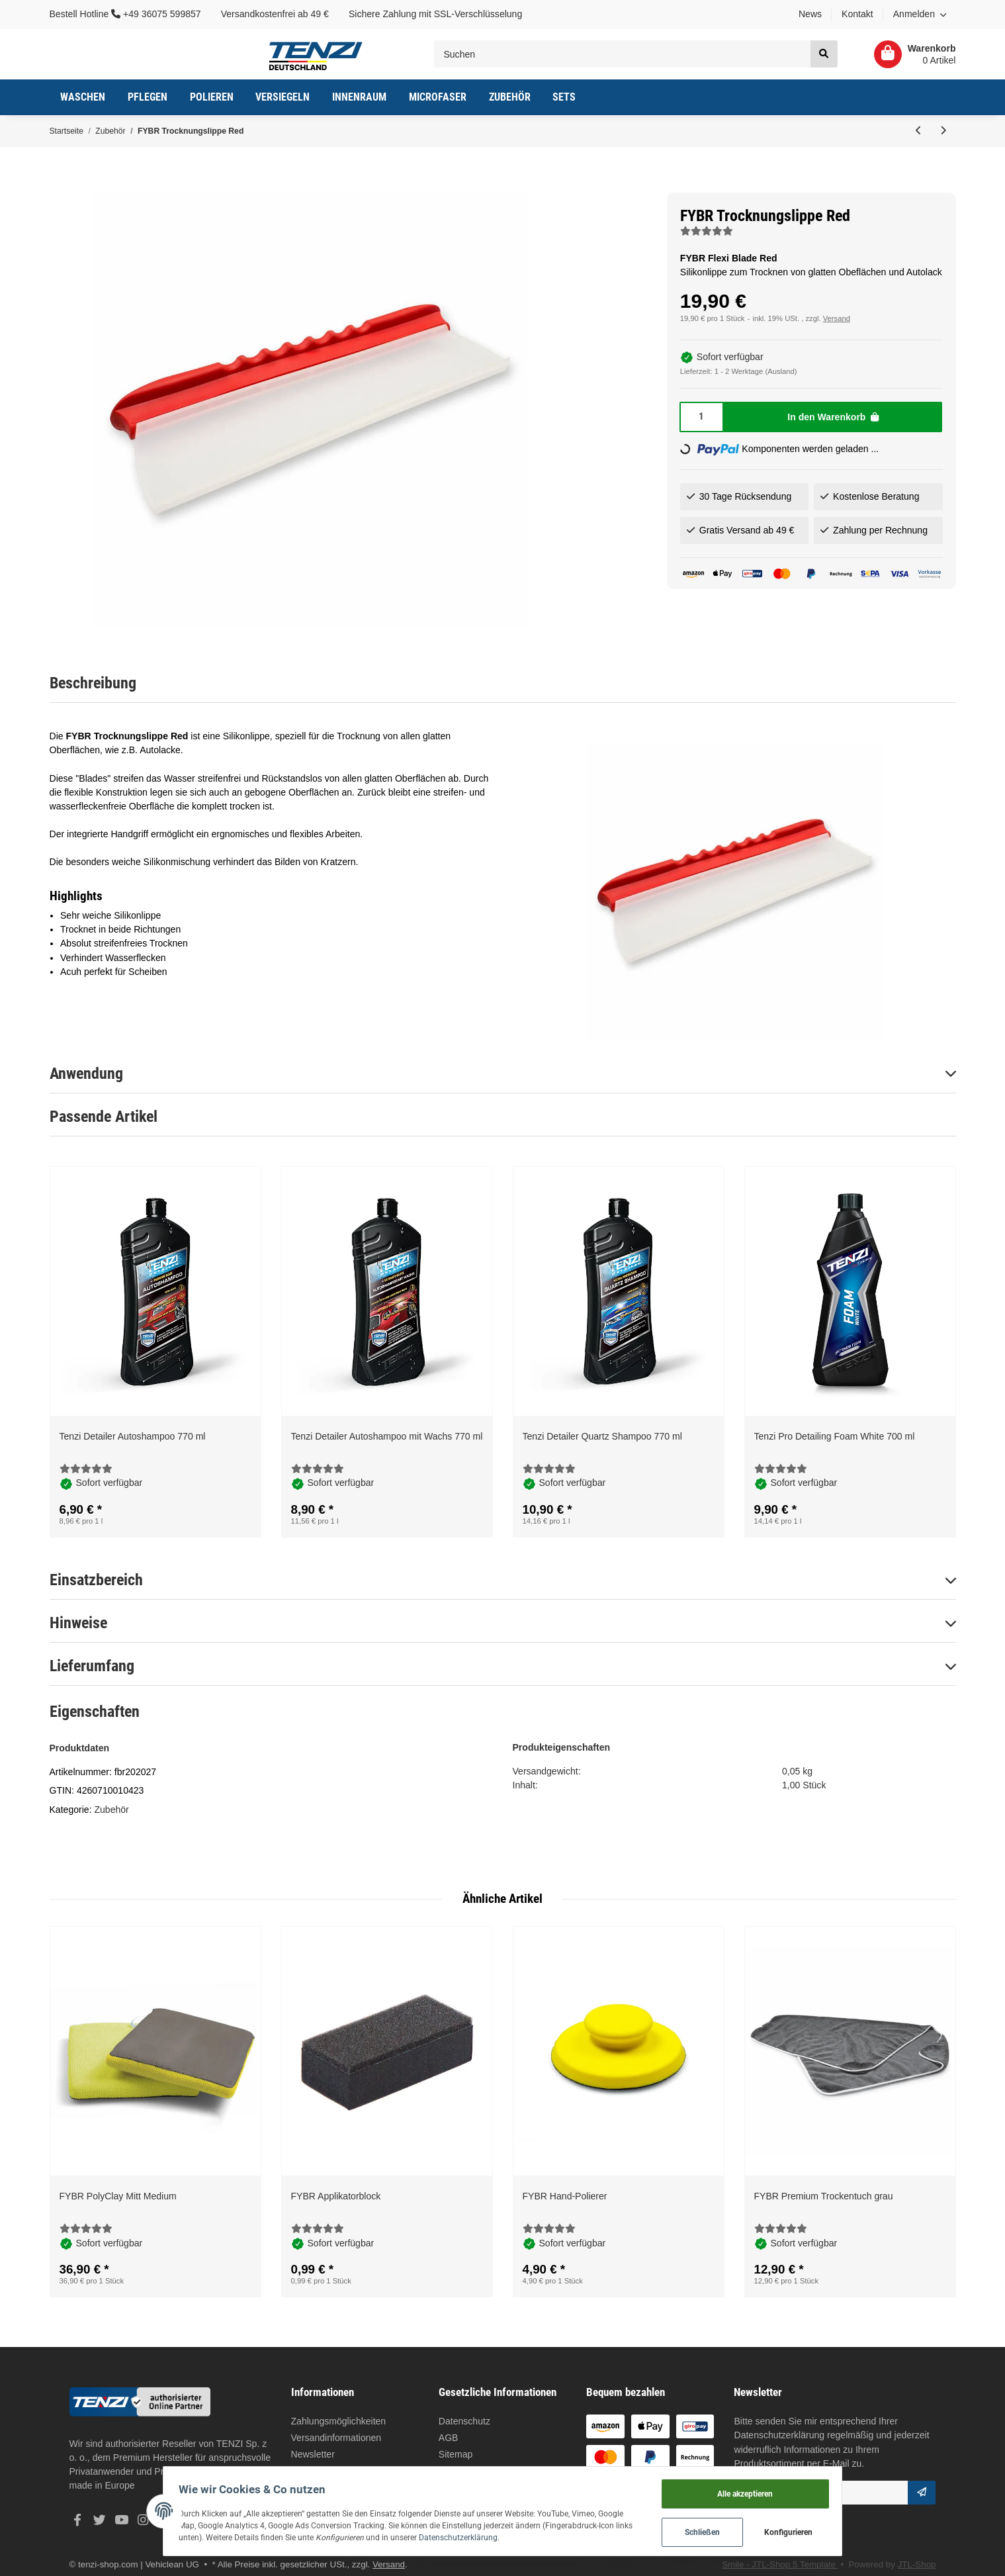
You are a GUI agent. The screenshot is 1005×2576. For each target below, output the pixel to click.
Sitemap (456, 2454)
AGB (449, 2437)
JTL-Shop (917, 2564)
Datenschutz (464, 2421)
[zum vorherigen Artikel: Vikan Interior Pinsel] (918, 131)
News (810, 14)
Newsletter (313, 2454)
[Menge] (701, 417)
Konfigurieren (816, 2530)
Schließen (730, 2530)
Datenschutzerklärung (779, 2435)
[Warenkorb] (910, 54)
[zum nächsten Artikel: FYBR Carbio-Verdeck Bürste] (943, 131)
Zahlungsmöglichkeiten (338, 2421)
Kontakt (857, 14)
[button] (919, 14)
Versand (836, 318)
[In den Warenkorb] (833, 417)
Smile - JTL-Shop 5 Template (780, 2564)
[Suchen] (622, 54)
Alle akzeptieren (773, 2488)
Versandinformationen (336, 2437)
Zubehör (111, 1809)
